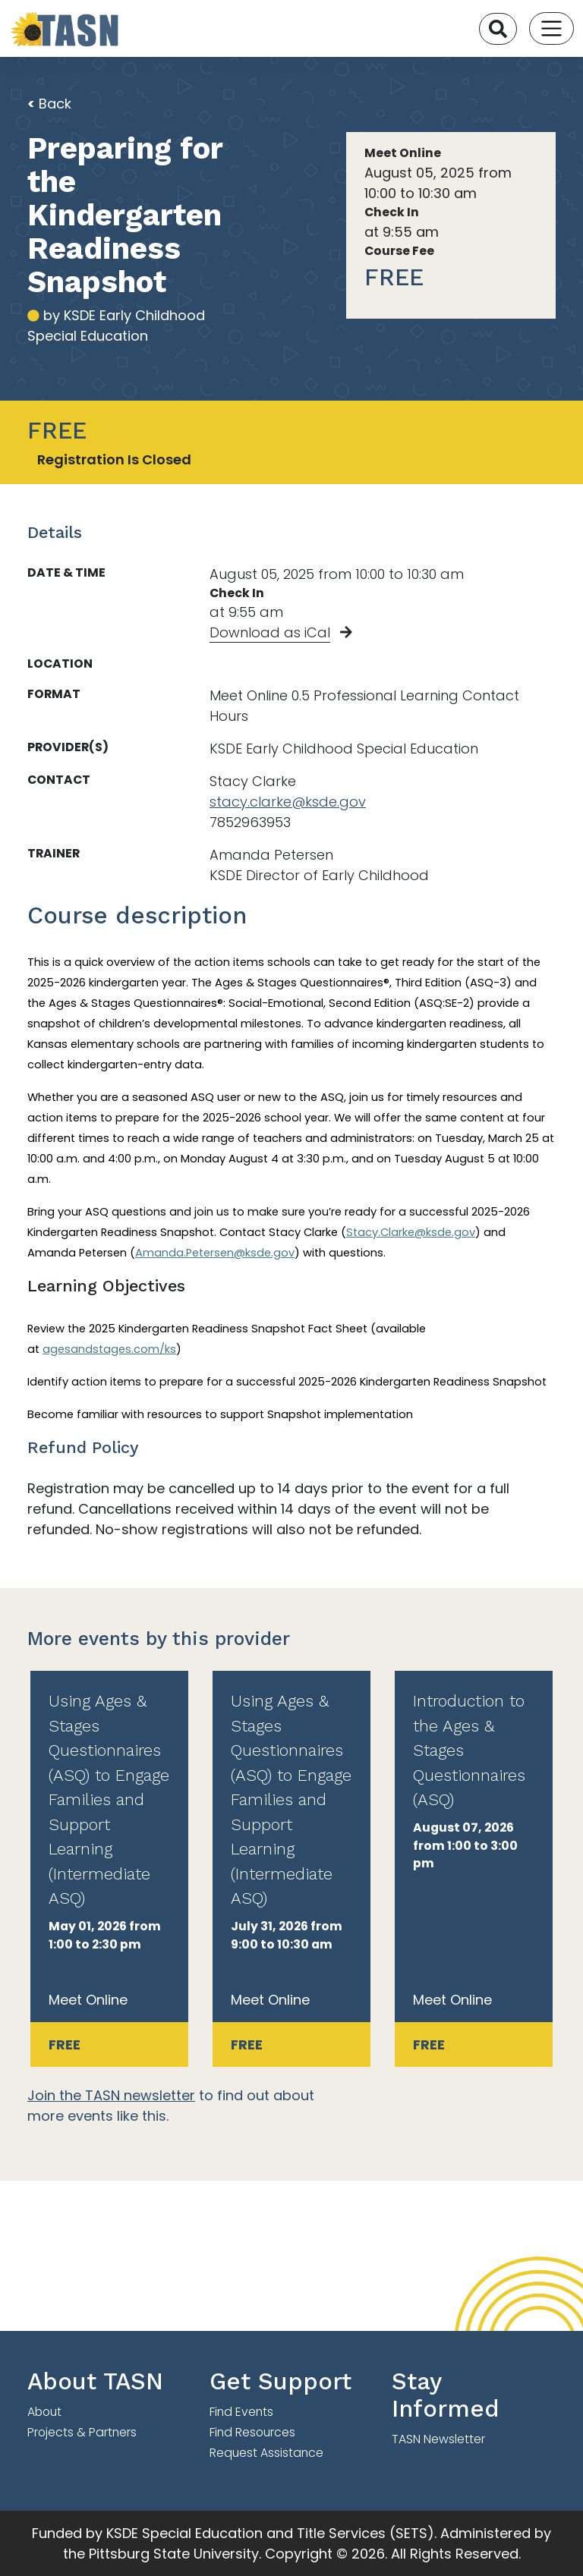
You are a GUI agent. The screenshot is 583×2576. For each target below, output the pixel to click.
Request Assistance (266, 2452)
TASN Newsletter (438, 2439)
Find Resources (252, 2432)
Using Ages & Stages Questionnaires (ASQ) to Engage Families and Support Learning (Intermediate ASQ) (109, 1799)
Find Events (241, 2411)
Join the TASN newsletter (111, 2095)
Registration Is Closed (114, 459)
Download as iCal (270, 632)
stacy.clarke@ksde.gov (288, 801)
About (44, 2411)
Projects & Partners (82, 2432)
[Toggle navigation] (551, 28)
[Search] (498, 29)
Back (49, 103)
